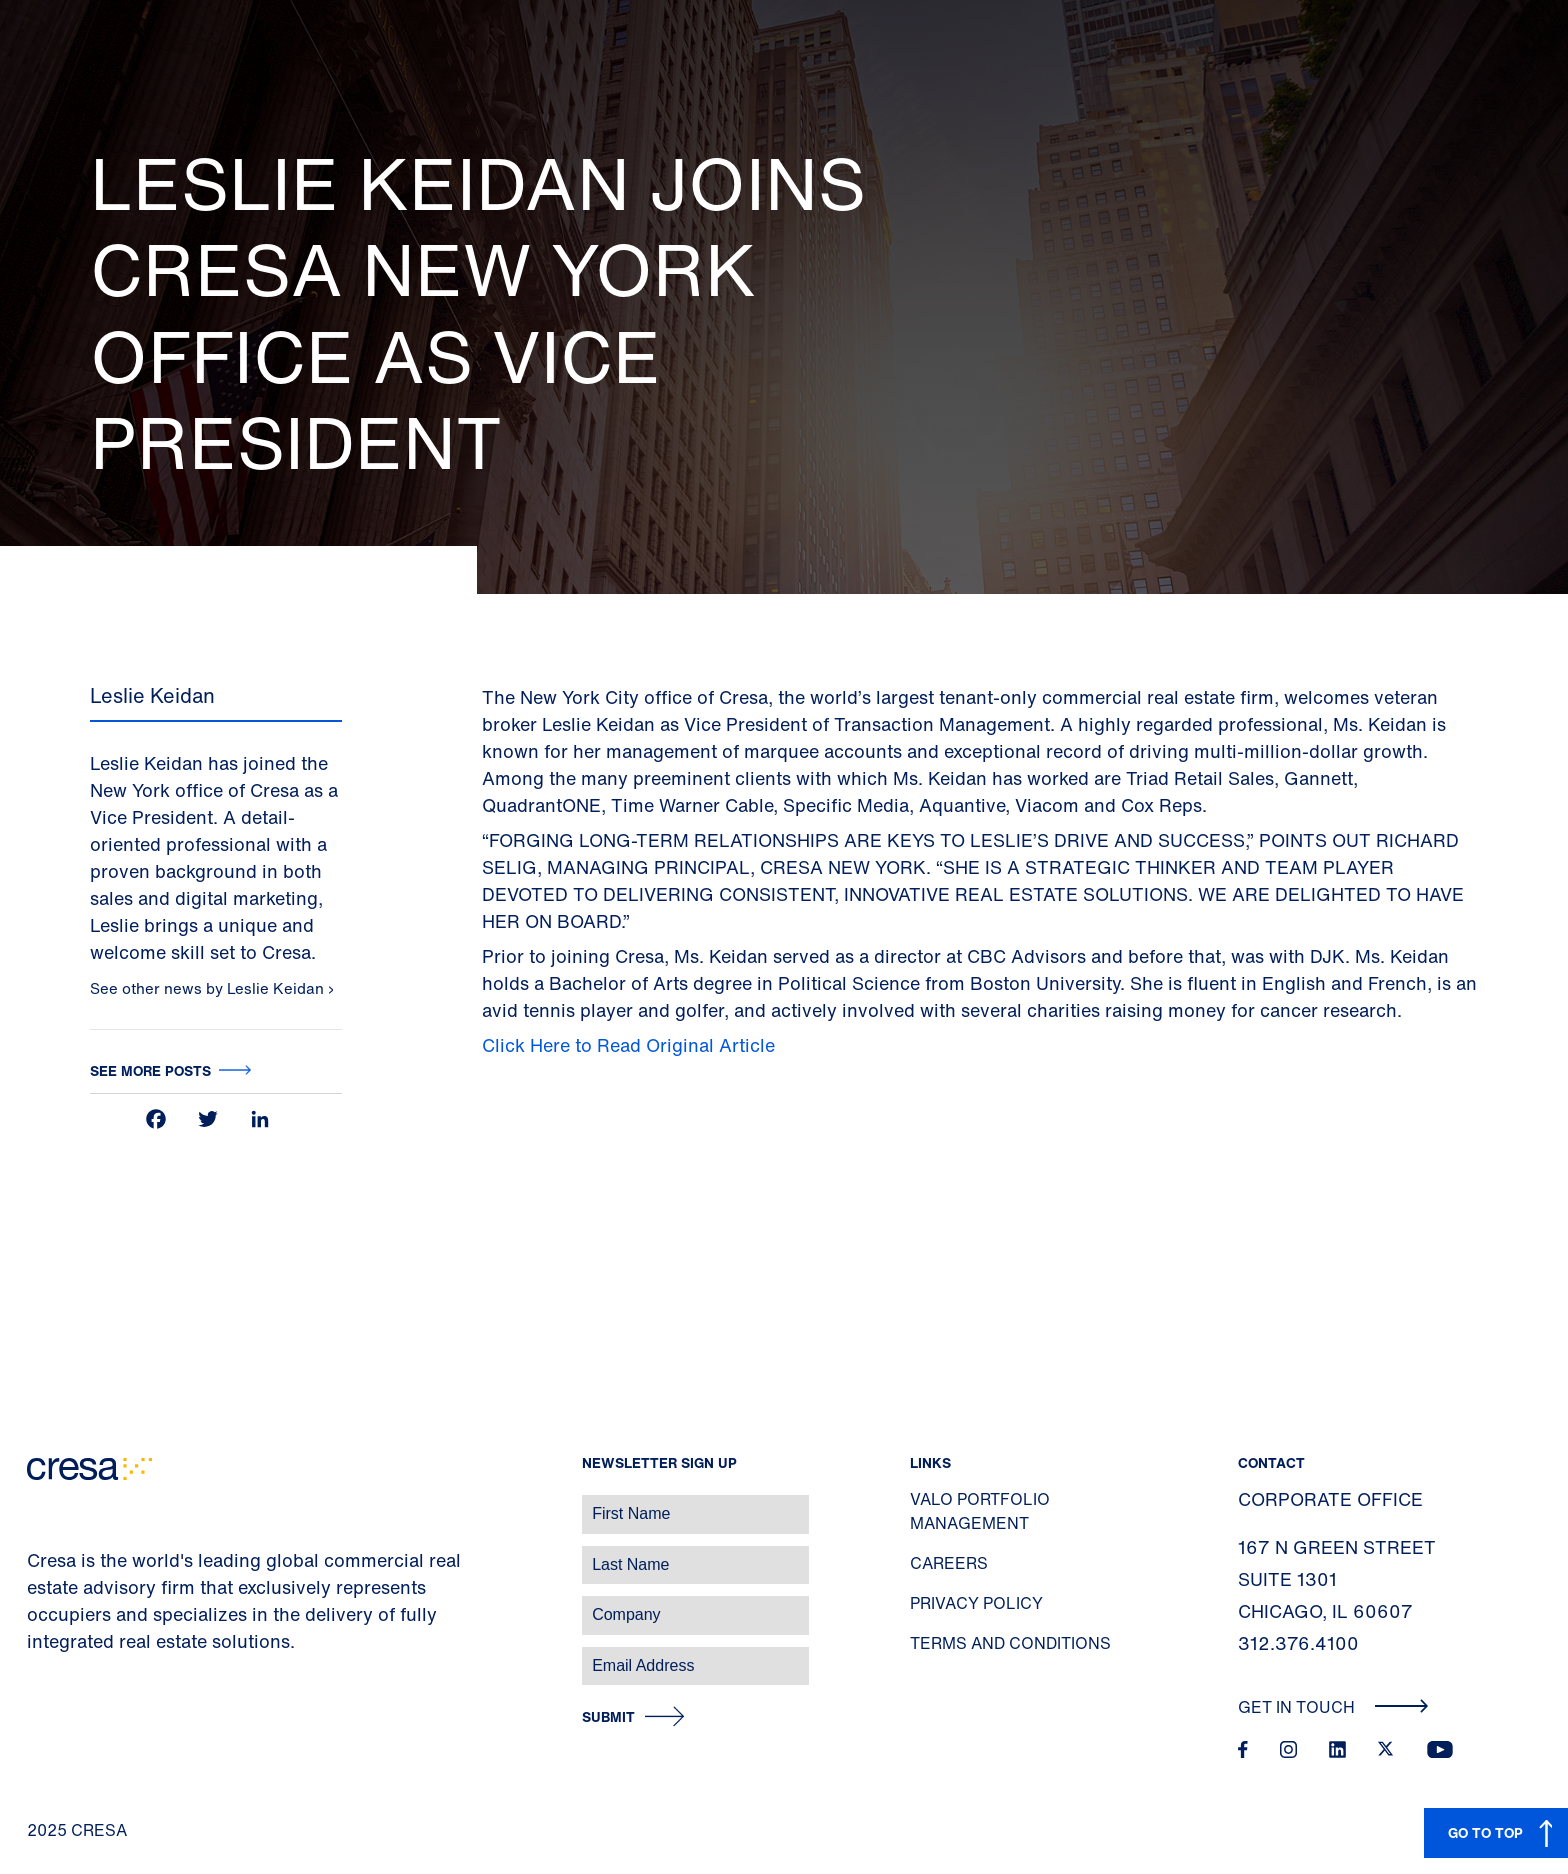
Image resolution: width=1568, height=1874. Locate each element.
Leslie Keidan (152, 695)
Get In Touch (1333, 1707)
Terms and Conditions (1010, 1643)
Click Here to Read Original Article (628, 1045)
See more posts (150, 1070)
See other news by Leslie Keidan (209, 988)
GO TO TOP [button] (1485, 1832)
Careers (949, 1563)
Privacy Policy (976, 1603)
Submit (608, 1717)
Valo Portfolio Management (980, 1511)
